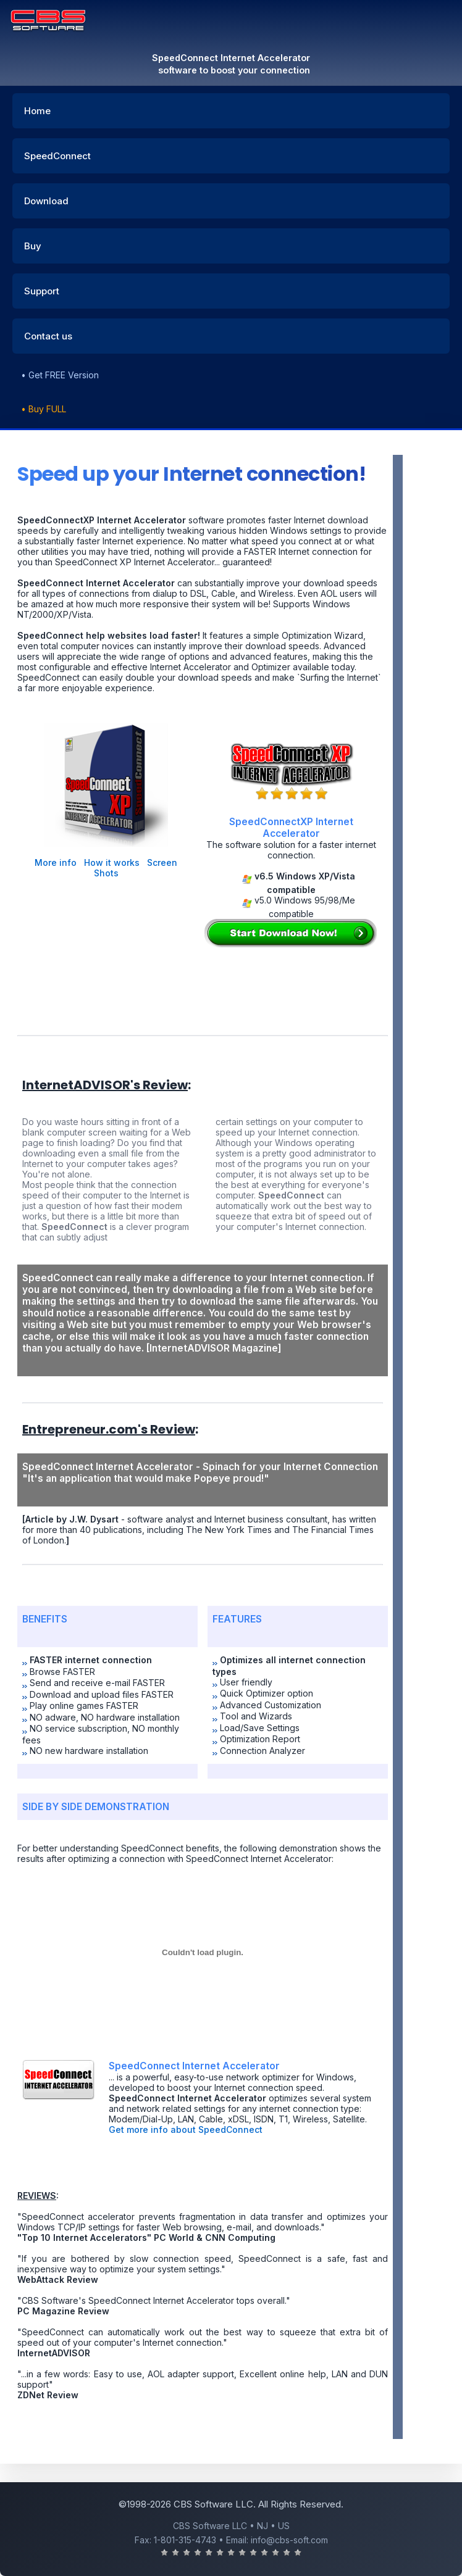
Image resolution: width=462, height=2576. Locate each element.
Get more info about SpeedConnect (185, 2129)
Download (46, 201)
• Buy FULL (43, 409)
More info (56, 862)
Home (37, 111)
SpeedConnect (57, 156)
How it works (112, 862)
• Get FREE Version (60, 375)
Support (41, 291)
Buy (32, 246)
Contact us (48, 336)
